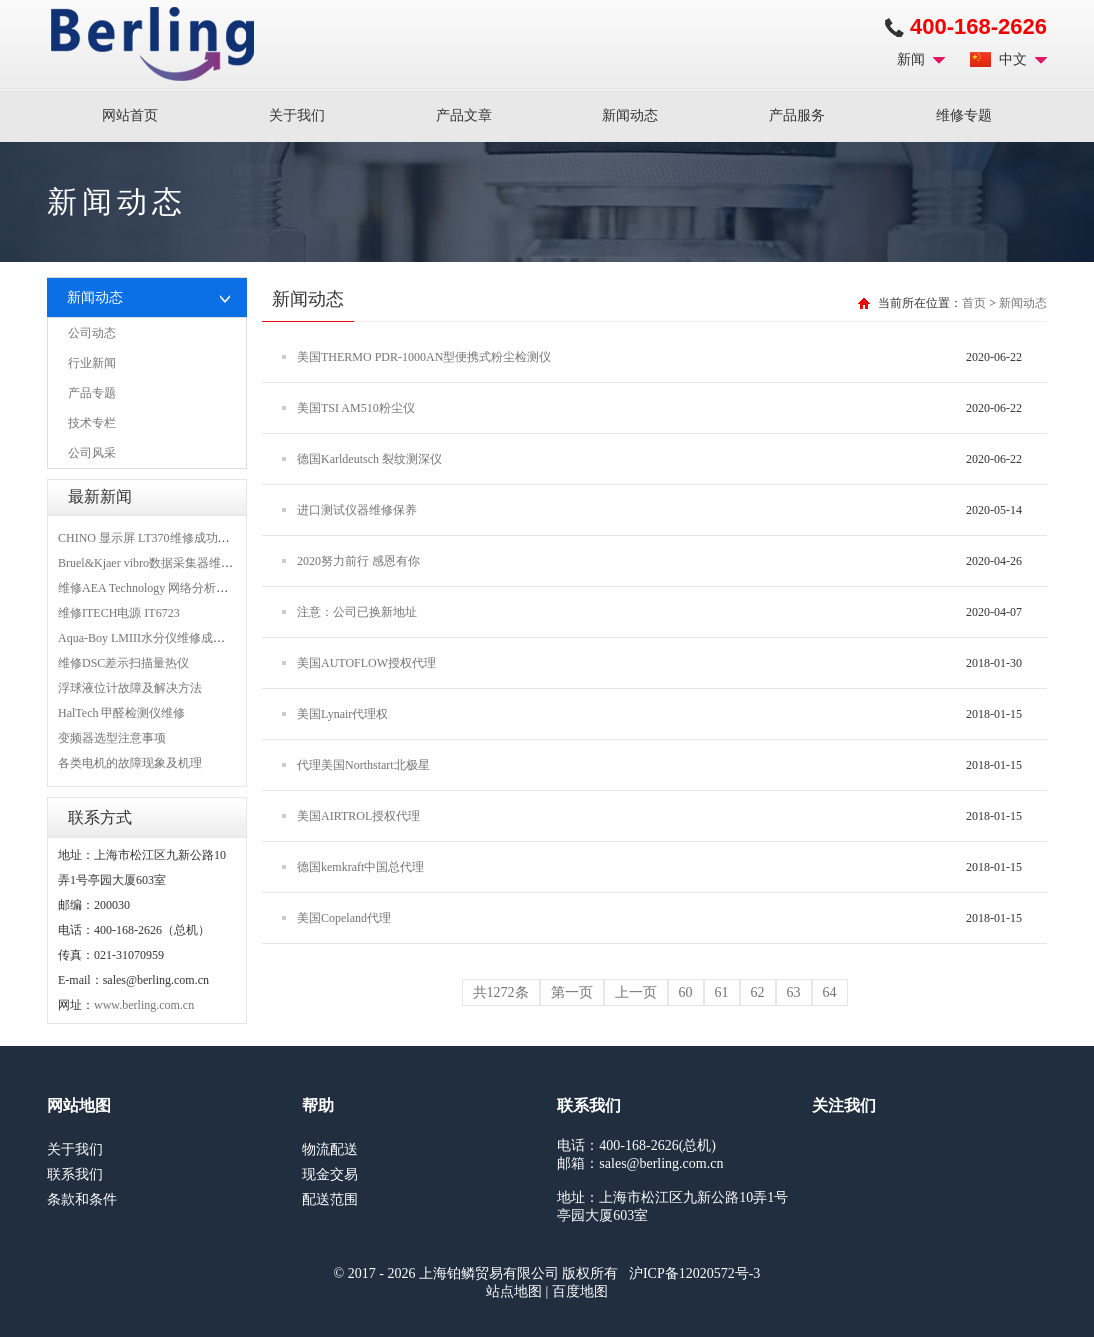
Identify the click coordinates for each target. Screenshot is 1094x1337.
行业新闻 (92, 363)
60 (686, 992)
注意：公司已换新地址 (357, 612)
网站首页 (130, 115)
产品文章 (464, 115)
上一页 (636, 992)
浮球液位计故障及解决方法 (130, 688)
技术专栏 (92, 423)
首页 (974, 303)
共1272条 (501, 992)
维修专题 (964, 115)
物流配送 (330, 1149)
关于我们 (297, 115)
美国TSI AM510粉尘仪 (356, 408)
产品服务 (797, 115)
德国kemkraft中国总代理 (360, 867)
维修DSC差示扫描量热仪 (123, 663)
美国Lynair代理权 (342, 714)
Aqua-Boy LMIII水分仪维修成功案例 (153, 638)
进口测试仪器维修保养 (357, 510)
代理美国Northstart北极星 (363, 765)
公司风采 (92, 453)
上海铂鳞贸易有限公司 (152, 44)
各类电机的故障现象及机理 (130, 763)
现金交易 (330, 1174)
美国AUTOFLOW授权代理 (366, 663)
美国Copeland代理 (344, 918)
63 (794, 992)
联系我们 (75, 1174)
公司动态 (92, 333)
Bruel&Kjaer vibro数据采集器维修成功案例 (169, 563)
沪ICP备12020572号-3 (694, 1273)
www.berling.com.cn (144, 1005)
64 (830, 992)
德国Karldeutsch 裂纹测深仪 (369, 459)
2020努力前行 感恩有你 (358, 561)
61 (722, 992)
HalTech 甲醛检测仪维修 (121, 713)
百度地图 (580, 1291)
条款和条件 (82, 1199)
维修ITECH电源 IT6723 (119, 613)
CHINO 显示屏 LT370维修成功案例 (150, 538)
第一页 (572, 992)
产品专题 (92, 393)
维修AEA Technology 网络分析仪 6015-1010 (170, 588)
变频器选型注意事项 (112, 738)
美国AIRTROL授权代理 (358, 816)
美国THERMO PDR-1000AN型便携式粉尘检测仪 (424, 357)
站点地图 (514, 1291)
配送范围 (330, 1199)
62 (758, 992)
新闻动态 (630, 115)
